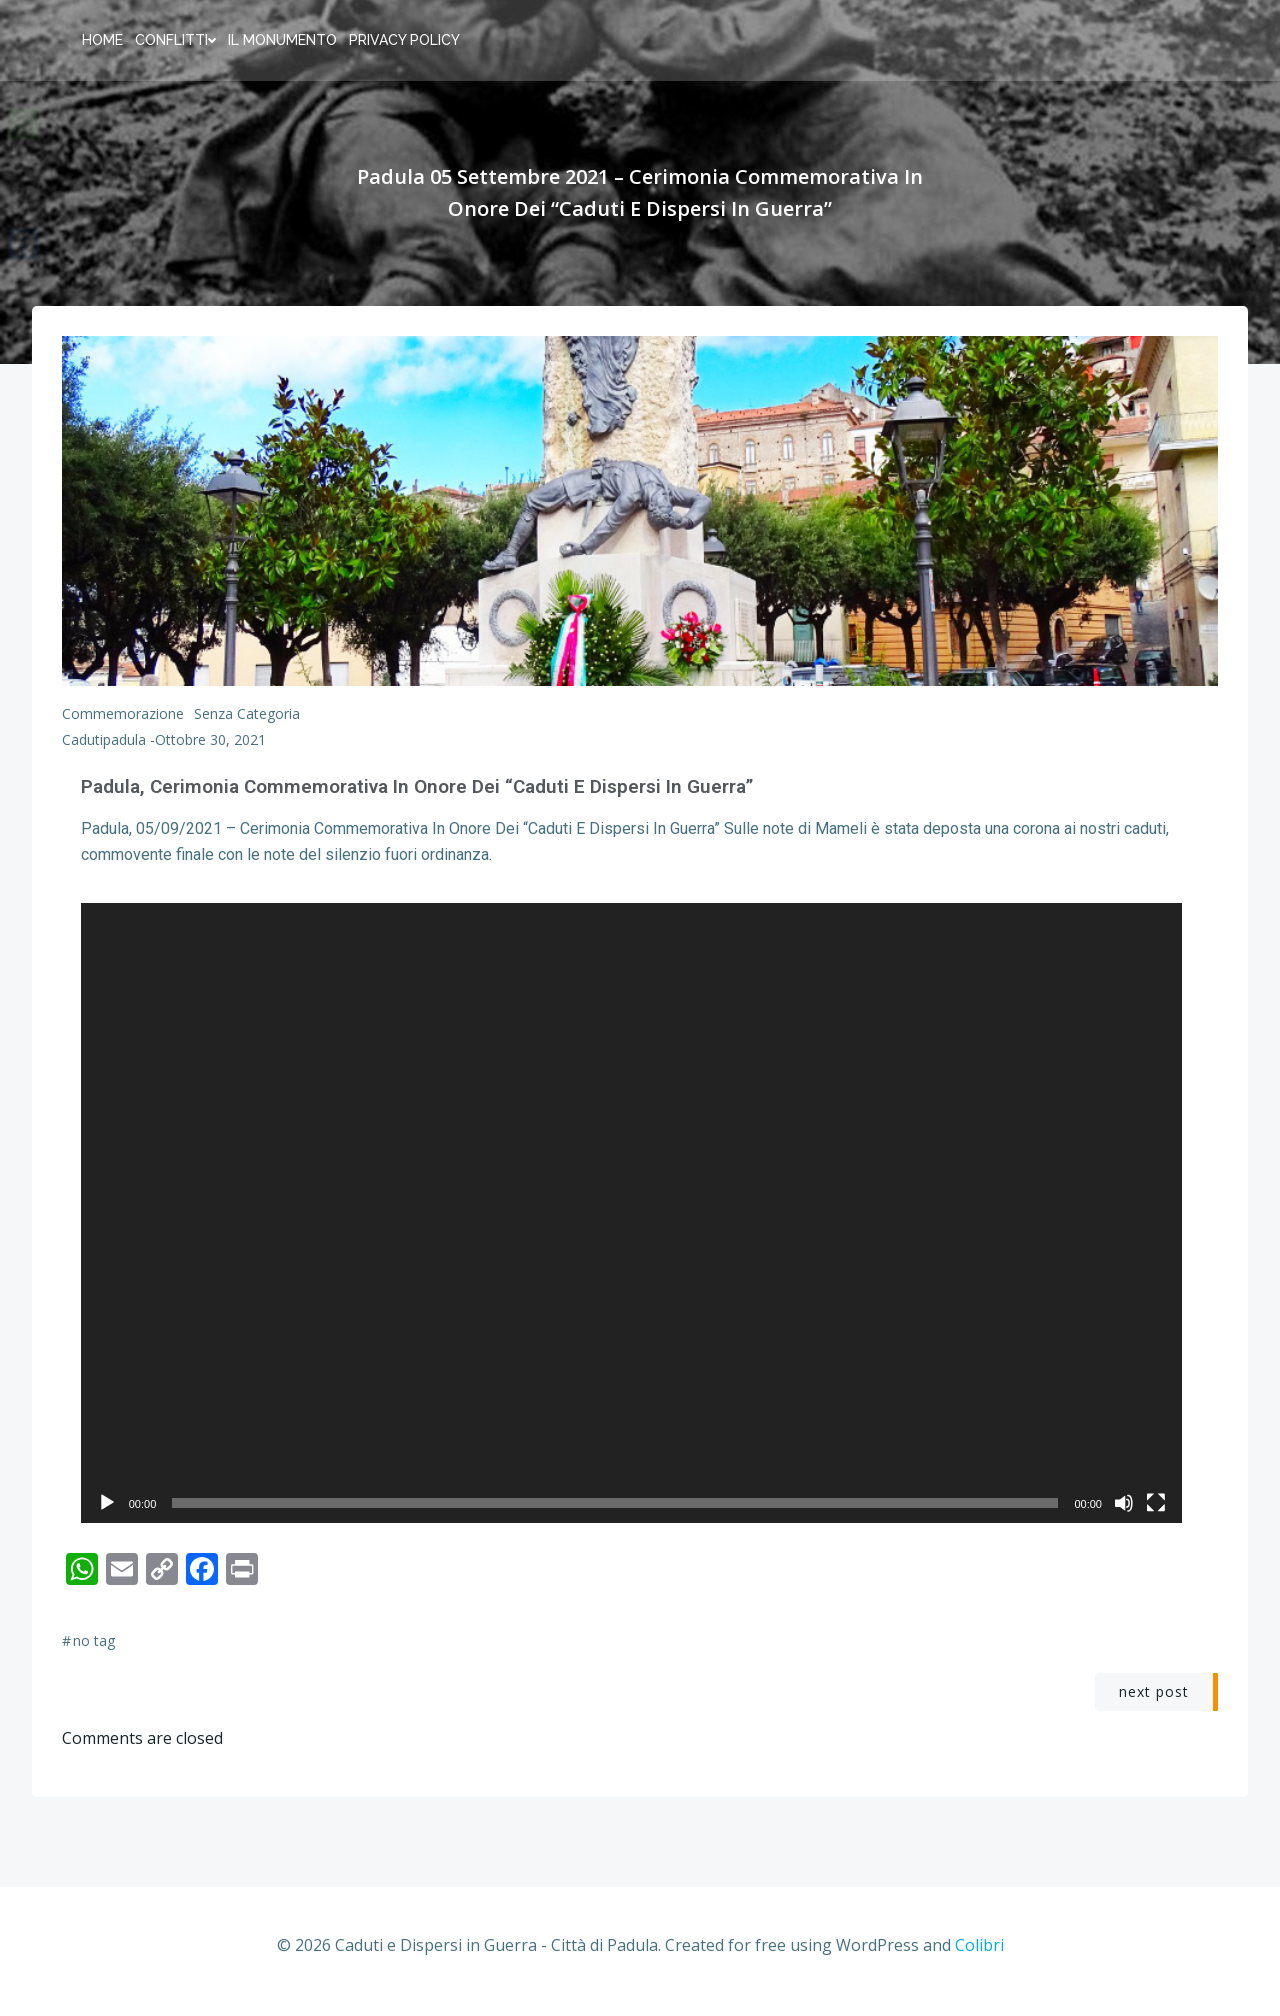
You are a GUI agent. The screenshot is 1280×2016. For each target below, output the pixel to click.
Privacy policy (403, 40)
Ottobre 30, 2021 (210, 740)
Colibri (979, 1957)
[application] (640, 1219)
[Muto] (1142, 1514)
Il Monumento (281, 40)
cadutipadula (104, 740)
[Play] (106, 1514)
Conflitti (174, 40)
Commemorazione (123, 714)
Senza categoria (247, 714)
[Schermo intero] (1174, 1514)
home (101, 40)
